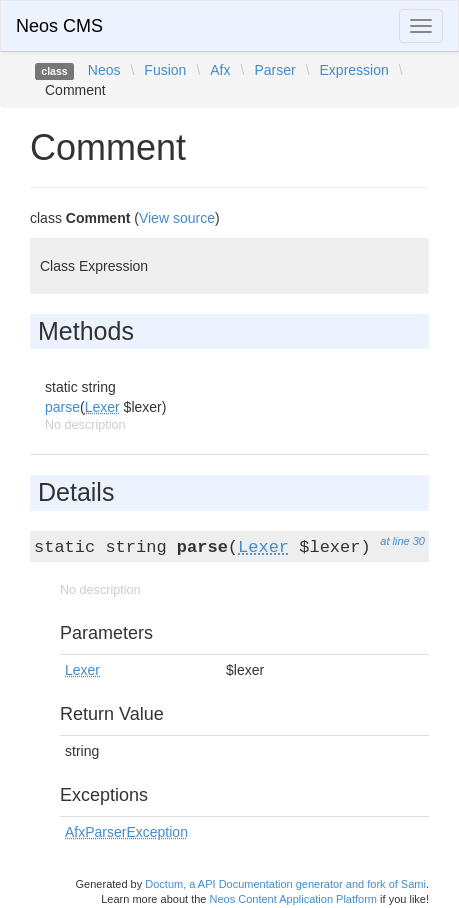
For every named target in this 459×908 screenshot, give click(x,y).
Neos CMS (59, 26)
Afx (220, 70)
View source (177, 218)
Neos (104, 70)
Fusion (165, 70)
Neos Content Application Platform (293, 899)
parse (62, 407)
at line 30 (402, 541)
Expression (354, 70)
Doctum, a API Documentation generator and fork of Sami (285, 884)
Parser (274, 70)
